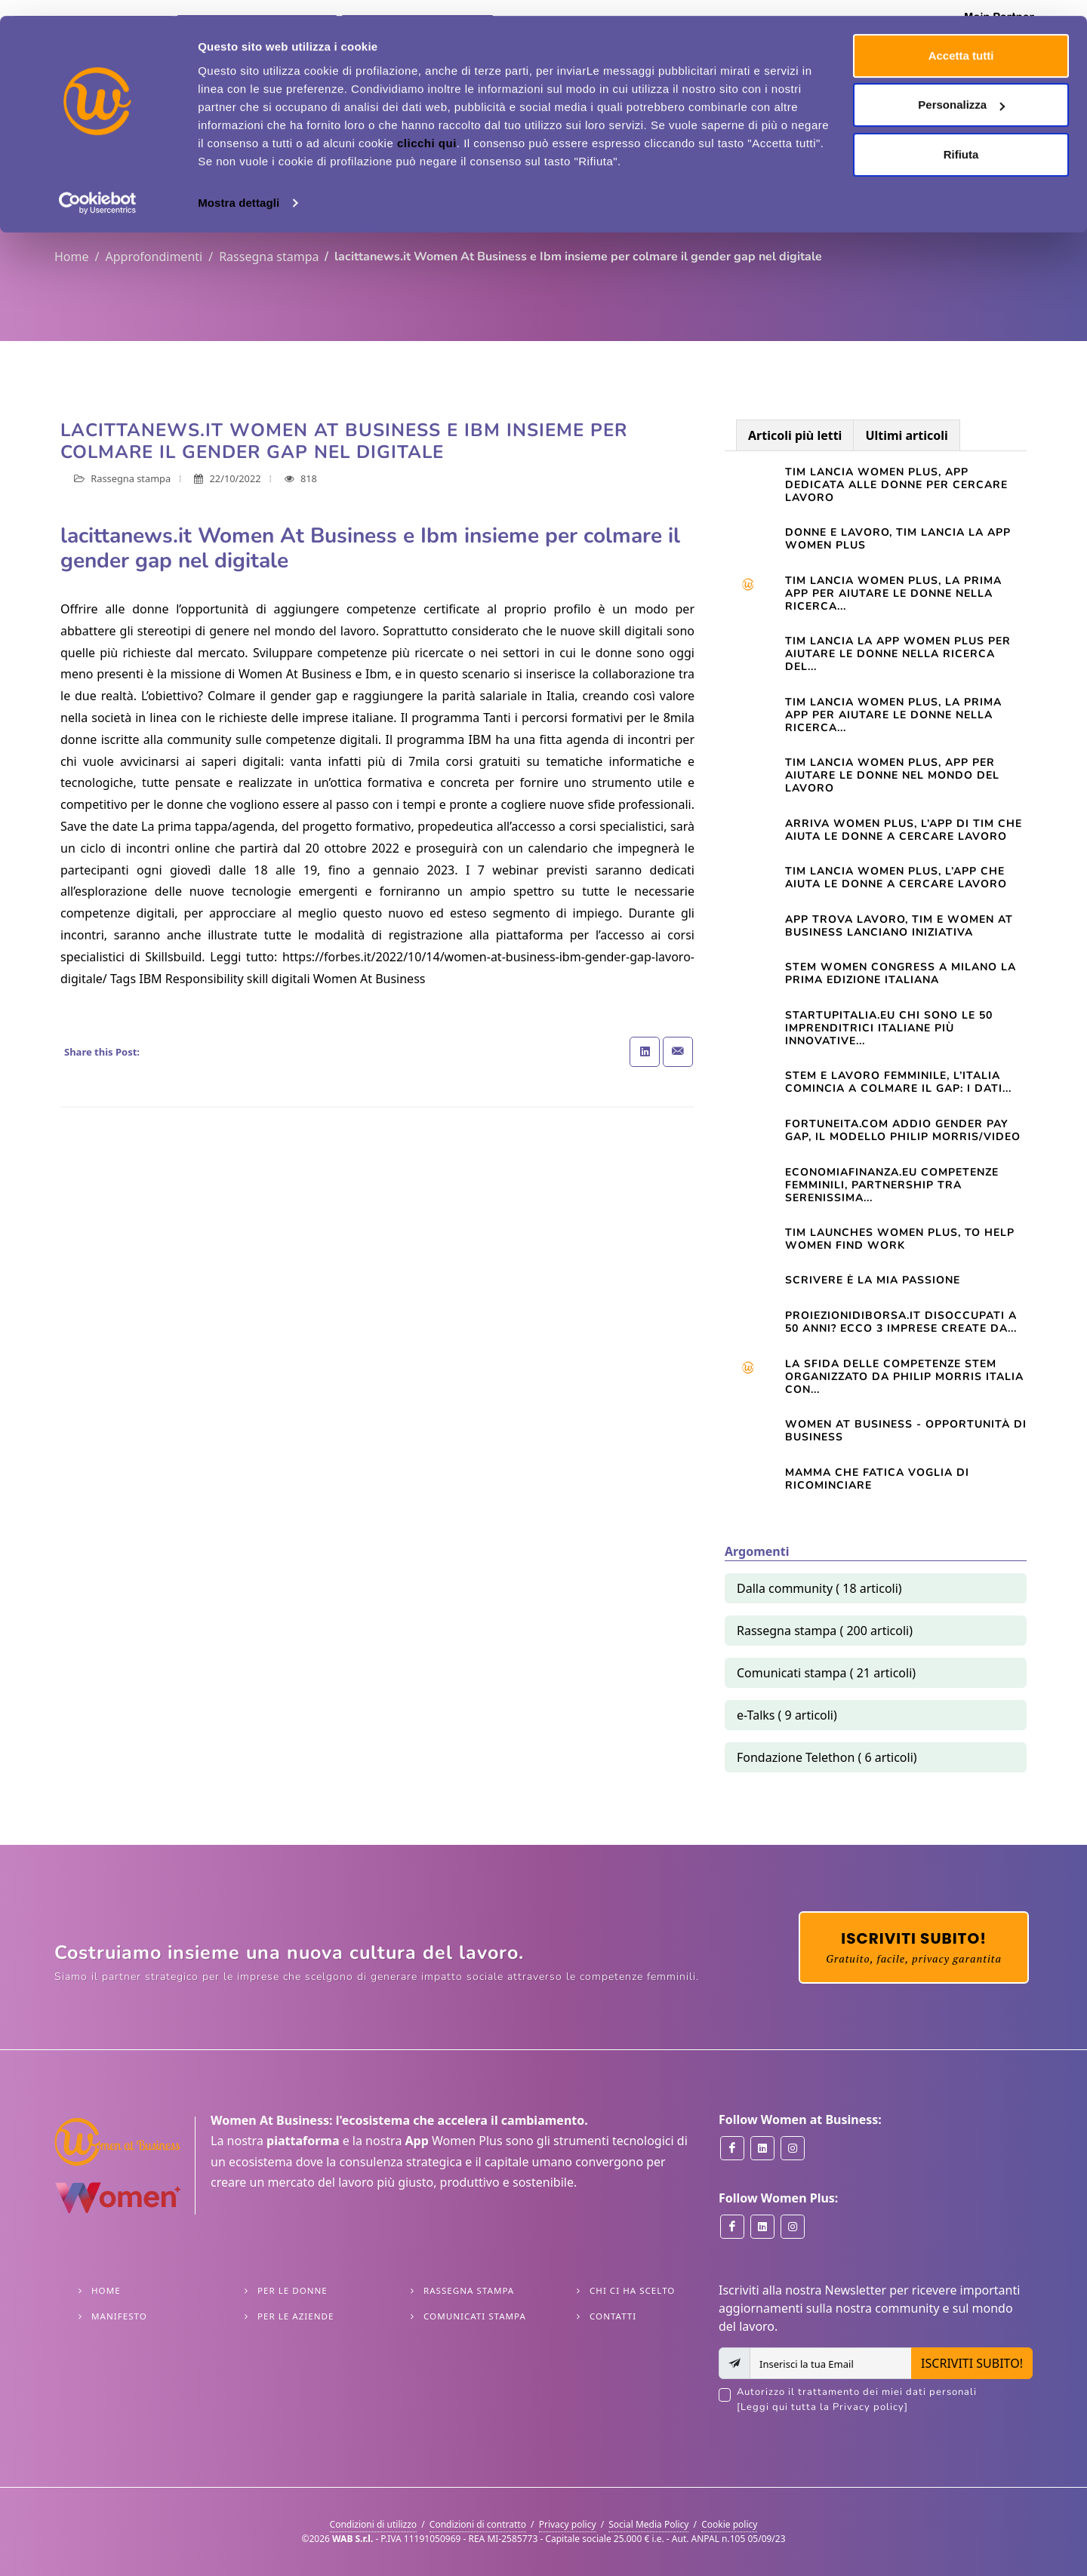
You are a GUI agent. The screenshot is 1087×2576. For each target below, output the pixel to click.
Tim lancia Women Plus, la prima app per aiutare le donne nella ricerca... (893, 593)
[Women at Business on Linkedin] (762, 2148)
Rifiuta (961, 138)
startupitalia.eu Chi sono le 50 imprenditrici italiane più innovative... (889, 1028)
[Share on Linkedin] (645, 1052)
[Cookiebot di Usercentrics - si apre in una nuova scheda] (98, 187)
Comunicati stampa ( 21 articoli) (826, 1673)
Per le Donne (292, 2290)
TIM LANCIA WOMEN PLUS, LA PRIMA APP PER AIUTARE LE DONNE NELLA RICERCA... (893, 715)
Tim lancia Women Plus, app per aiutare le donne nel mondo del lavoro (892, 775)
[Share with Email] (678, 1052)
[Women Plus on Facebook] (732, 2227)
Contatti (613, 2316)
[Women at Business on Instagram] (793, 2148)
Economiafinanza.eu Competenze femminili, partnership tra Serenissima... (892, 1185)
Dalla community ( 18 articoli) (819, 1588)
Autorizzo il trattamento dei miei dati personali (885, 2400)
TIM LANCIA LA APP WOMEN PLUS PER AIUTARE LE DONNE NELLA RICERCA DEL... (898, 654)
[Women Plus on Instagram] (793, 2227)
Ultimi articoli (906, 435)
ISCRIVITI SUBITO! (972, 2363)
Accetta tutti (961, 39)
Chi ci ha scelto (632, 2290)
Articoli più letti (795, 435)
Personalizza (961, 89)
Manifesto (119, 2316)
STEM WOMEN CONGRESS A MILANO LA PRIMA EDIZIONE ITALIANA (900, 973)
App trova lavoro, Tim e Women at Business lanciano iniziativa (899, 925)
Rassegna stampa (269, 256)
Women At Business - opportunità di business (906, 1430)
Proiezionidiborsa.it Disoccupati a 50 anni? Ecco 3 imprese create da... (901, 1322)
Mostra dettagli (238, 186)
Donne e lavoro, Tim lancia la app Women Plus (898, 538)
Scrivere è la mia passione (872, 1280)
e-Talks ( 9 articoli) (787, 1715)
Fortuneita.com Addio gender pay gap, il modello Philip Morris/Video (903, 1130)
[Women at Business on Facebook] (732, 2148)
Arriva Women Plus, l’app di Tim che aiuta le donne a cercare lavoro (903, 830)
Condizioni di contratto (478, 2524)
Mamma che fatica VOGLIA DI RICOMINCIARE (877, 1478)
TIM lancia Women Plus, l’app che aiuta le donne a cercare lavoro (896, 877)
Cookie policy (729, 2524)
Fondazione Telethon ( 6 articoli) (827, 1757)
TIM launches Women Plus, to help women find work (900, 1239)
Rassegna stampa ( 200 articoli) (825, 1630)
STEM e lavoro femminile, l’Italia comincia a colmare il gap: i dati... (898, 1082)
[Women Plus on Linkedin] (762, 2227)
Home (71, 256)
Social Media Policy (648, 2524)
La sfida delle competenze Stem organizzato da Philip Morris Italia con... (904, 1377)
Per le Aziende (295, 2316)
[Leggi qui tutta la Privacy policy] (822, 2407)
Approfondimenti (153, 256)
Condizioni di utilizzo (373, 2524)
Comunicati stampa (474, 2316)
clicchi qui (427, 127)
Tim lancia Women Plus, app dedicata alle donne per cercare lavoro (896, 485)
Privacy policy (567, 2524)
